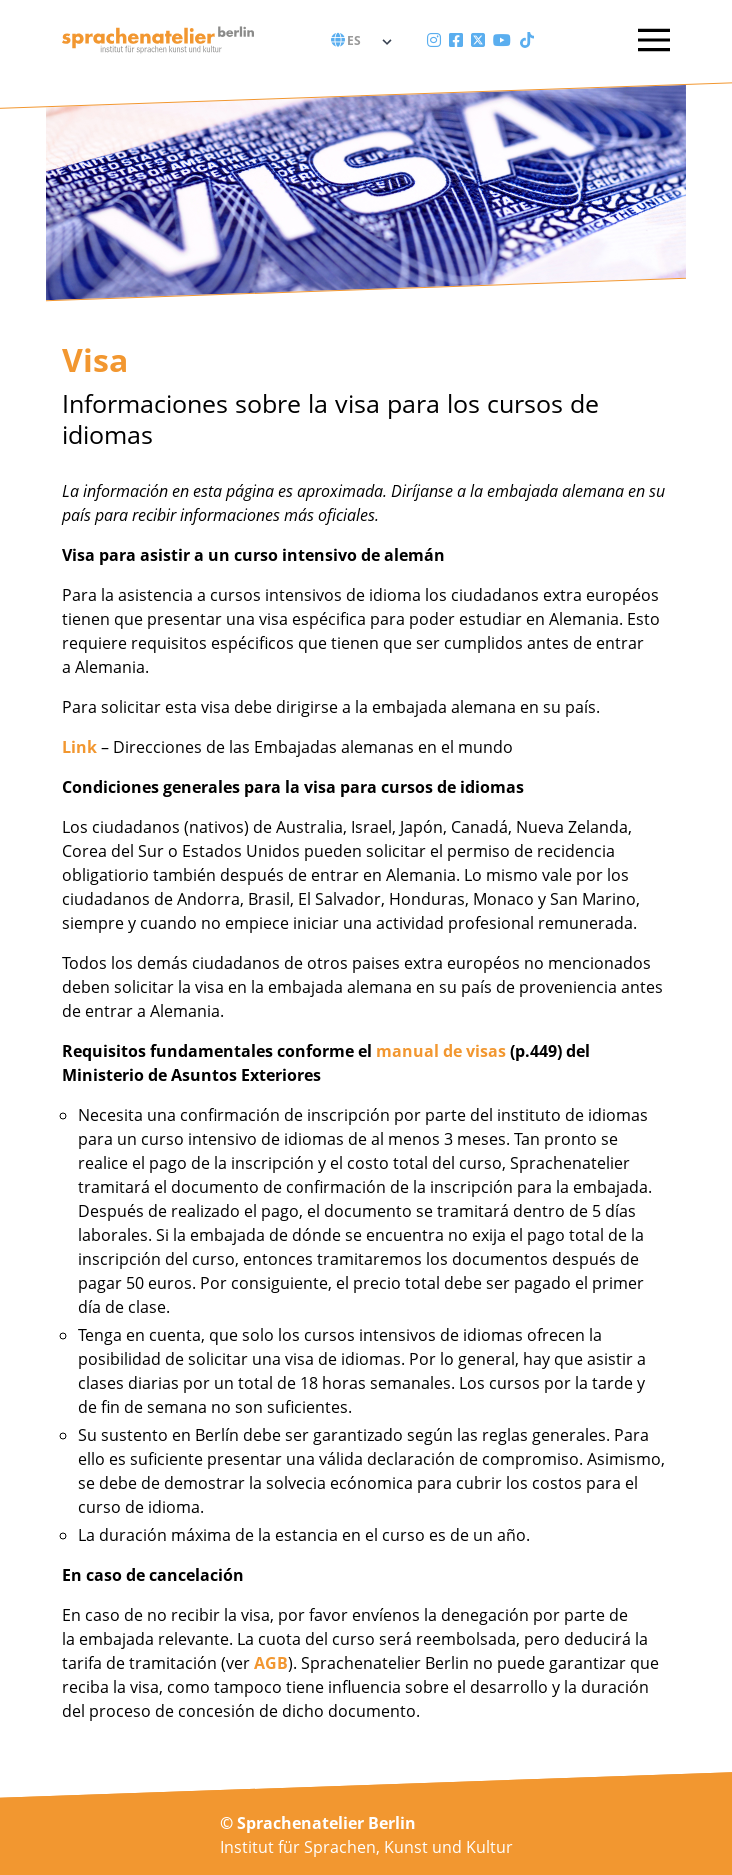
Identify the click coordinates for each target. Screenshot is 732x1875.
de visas (472, 1051)
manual (407, 1051)
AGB (271, 1663)
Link (79, 747)
